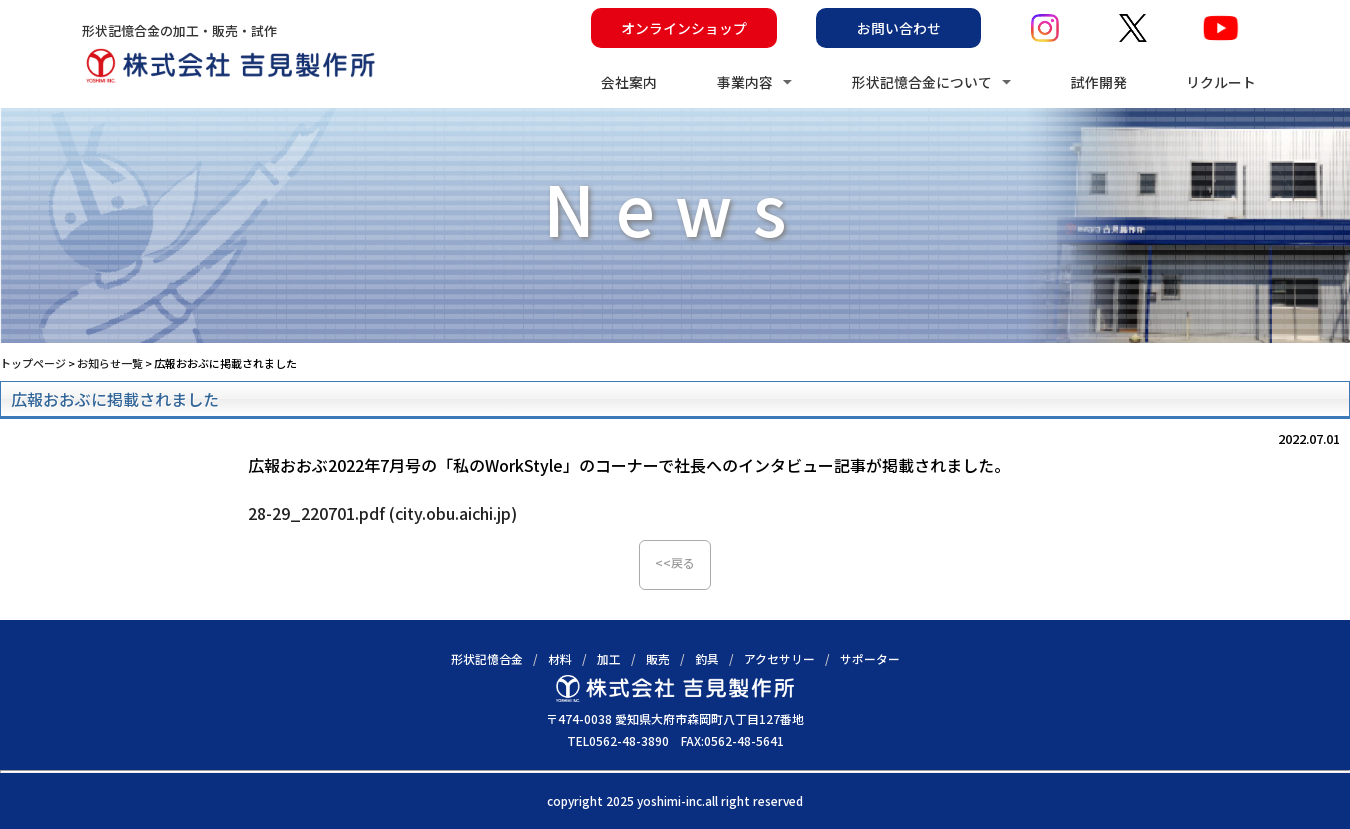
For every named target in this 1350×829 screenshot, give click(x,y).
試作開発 (1099, 82)
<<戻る (675, 562)
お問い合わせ (899, 28)
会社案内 (629, 82)
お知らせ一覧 (110, 363)
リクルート (1221, 82)
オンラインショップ (684, 28)
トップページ (33, 363)
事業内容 (745, 82)
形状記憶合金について (922, 82)
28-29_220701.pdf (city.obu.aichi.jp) (382, 513)
